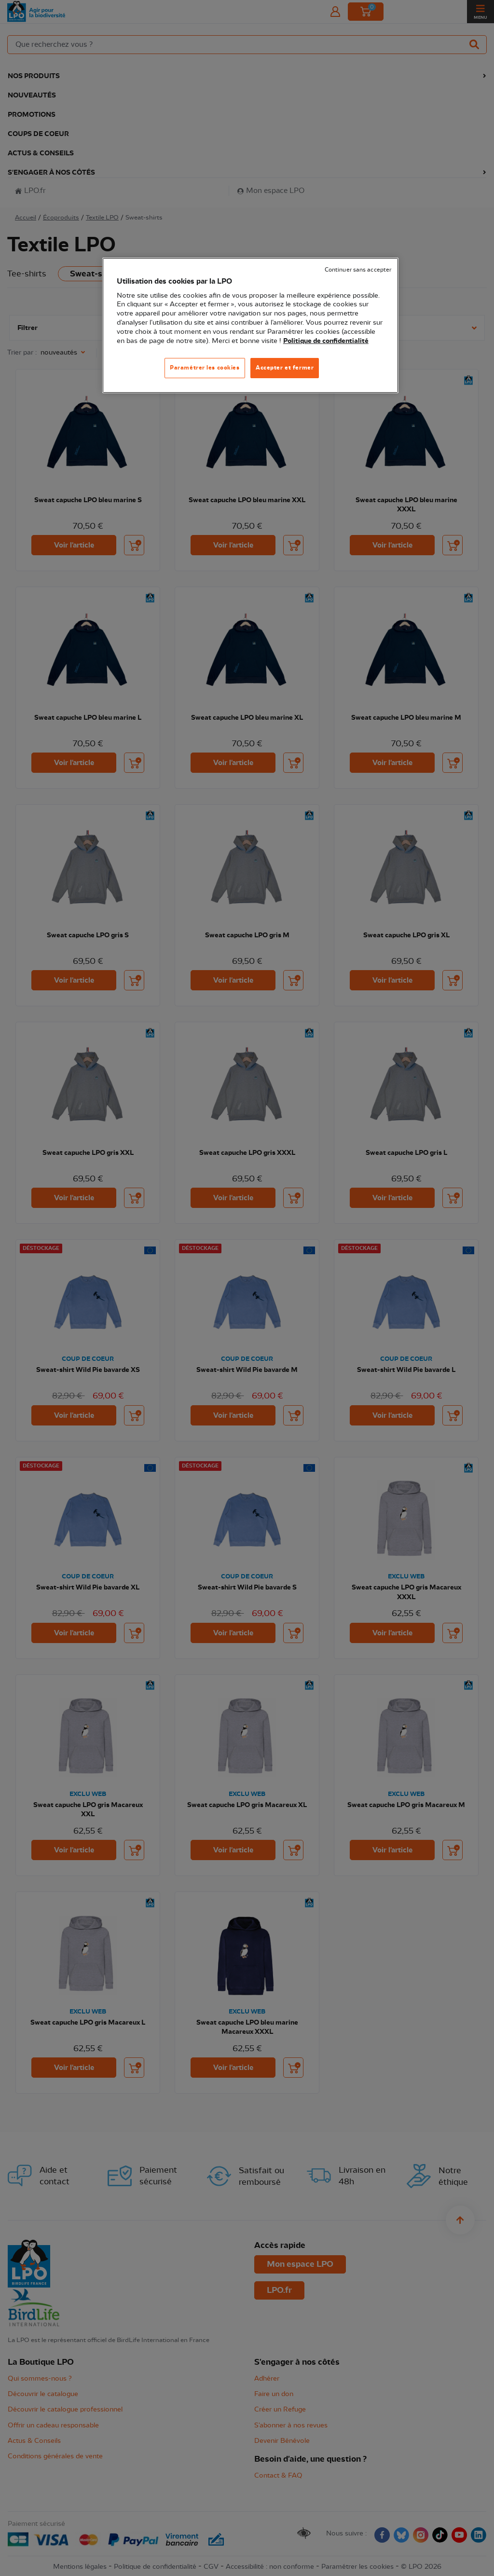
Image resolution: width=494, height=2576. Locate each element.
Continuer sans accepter (358, 270)
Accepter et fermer (285, 367)
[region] (250, 325)
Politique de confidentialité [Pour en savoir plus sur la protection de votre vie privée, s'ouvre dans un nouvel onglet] (326, 341)
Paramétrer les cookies (205, 367)
